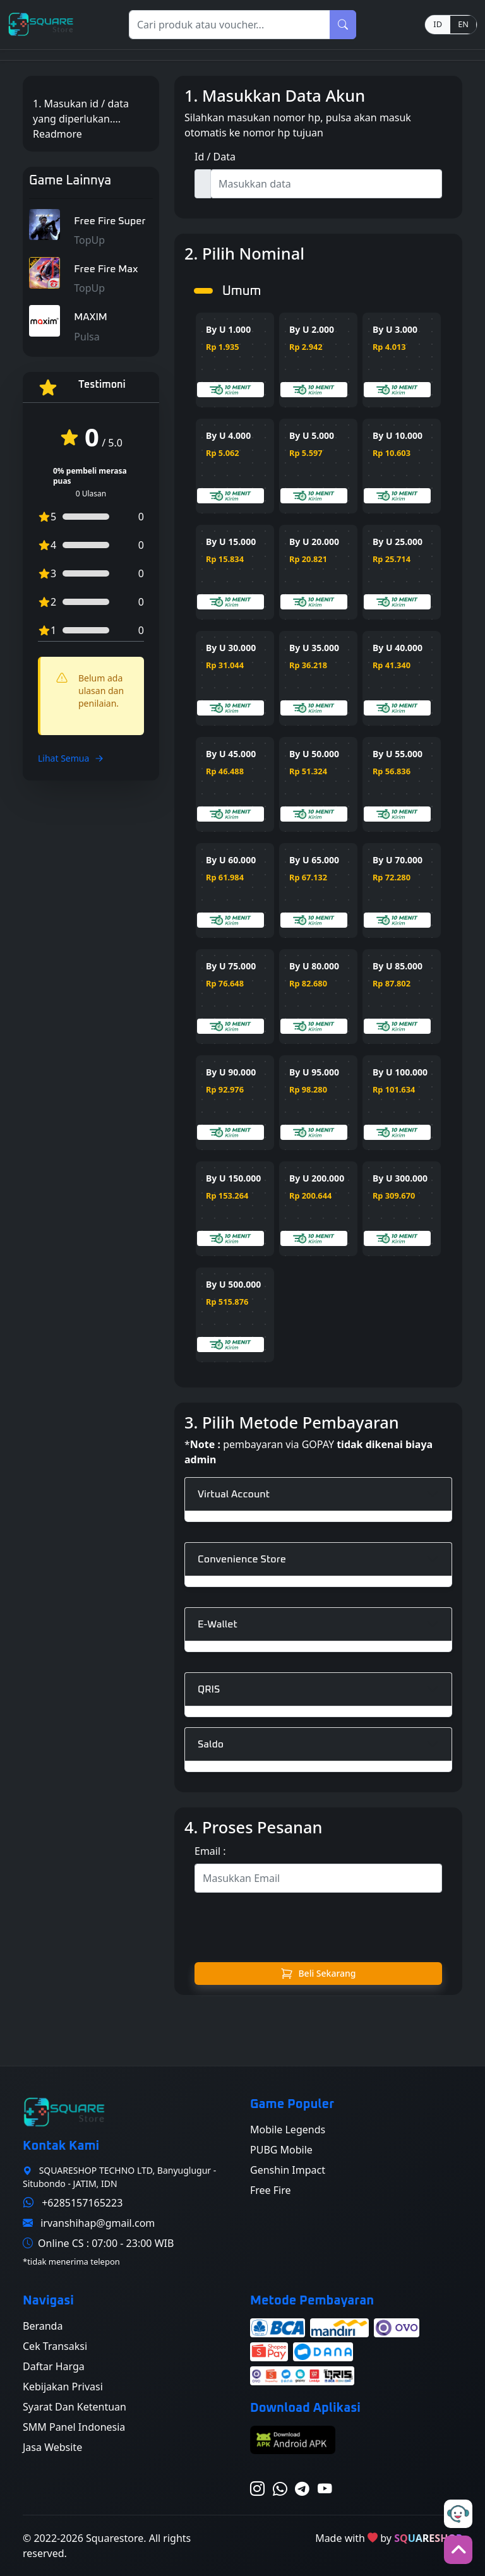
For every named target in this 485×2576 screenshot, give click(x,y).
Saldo (211, 1744)
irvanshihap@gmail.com (97, 2223)
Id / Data (215, 157)
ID (437, 24)
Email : (210, 1851)
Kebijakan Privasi (63, 2386)
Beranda (43, 2326)
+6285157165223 (82, 2203)
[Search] (229, 24)
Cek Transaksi (55, 2346)
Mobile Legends (287, 2129)
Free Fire (270, 2190)
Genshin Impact (287, 2170)
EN (463, 24)
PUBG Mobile (281, 2150)
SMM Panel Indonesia (74, 2427)
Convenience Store (242, 1559)
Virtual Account (234, 1494)
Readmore (57, 141)
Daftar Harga (54, 2366)
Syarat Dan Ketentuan (74, 2407)
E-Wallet (217, 1624)
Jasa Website (52, 2447)
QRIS (209, 1689)
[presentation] (318, 1927)
